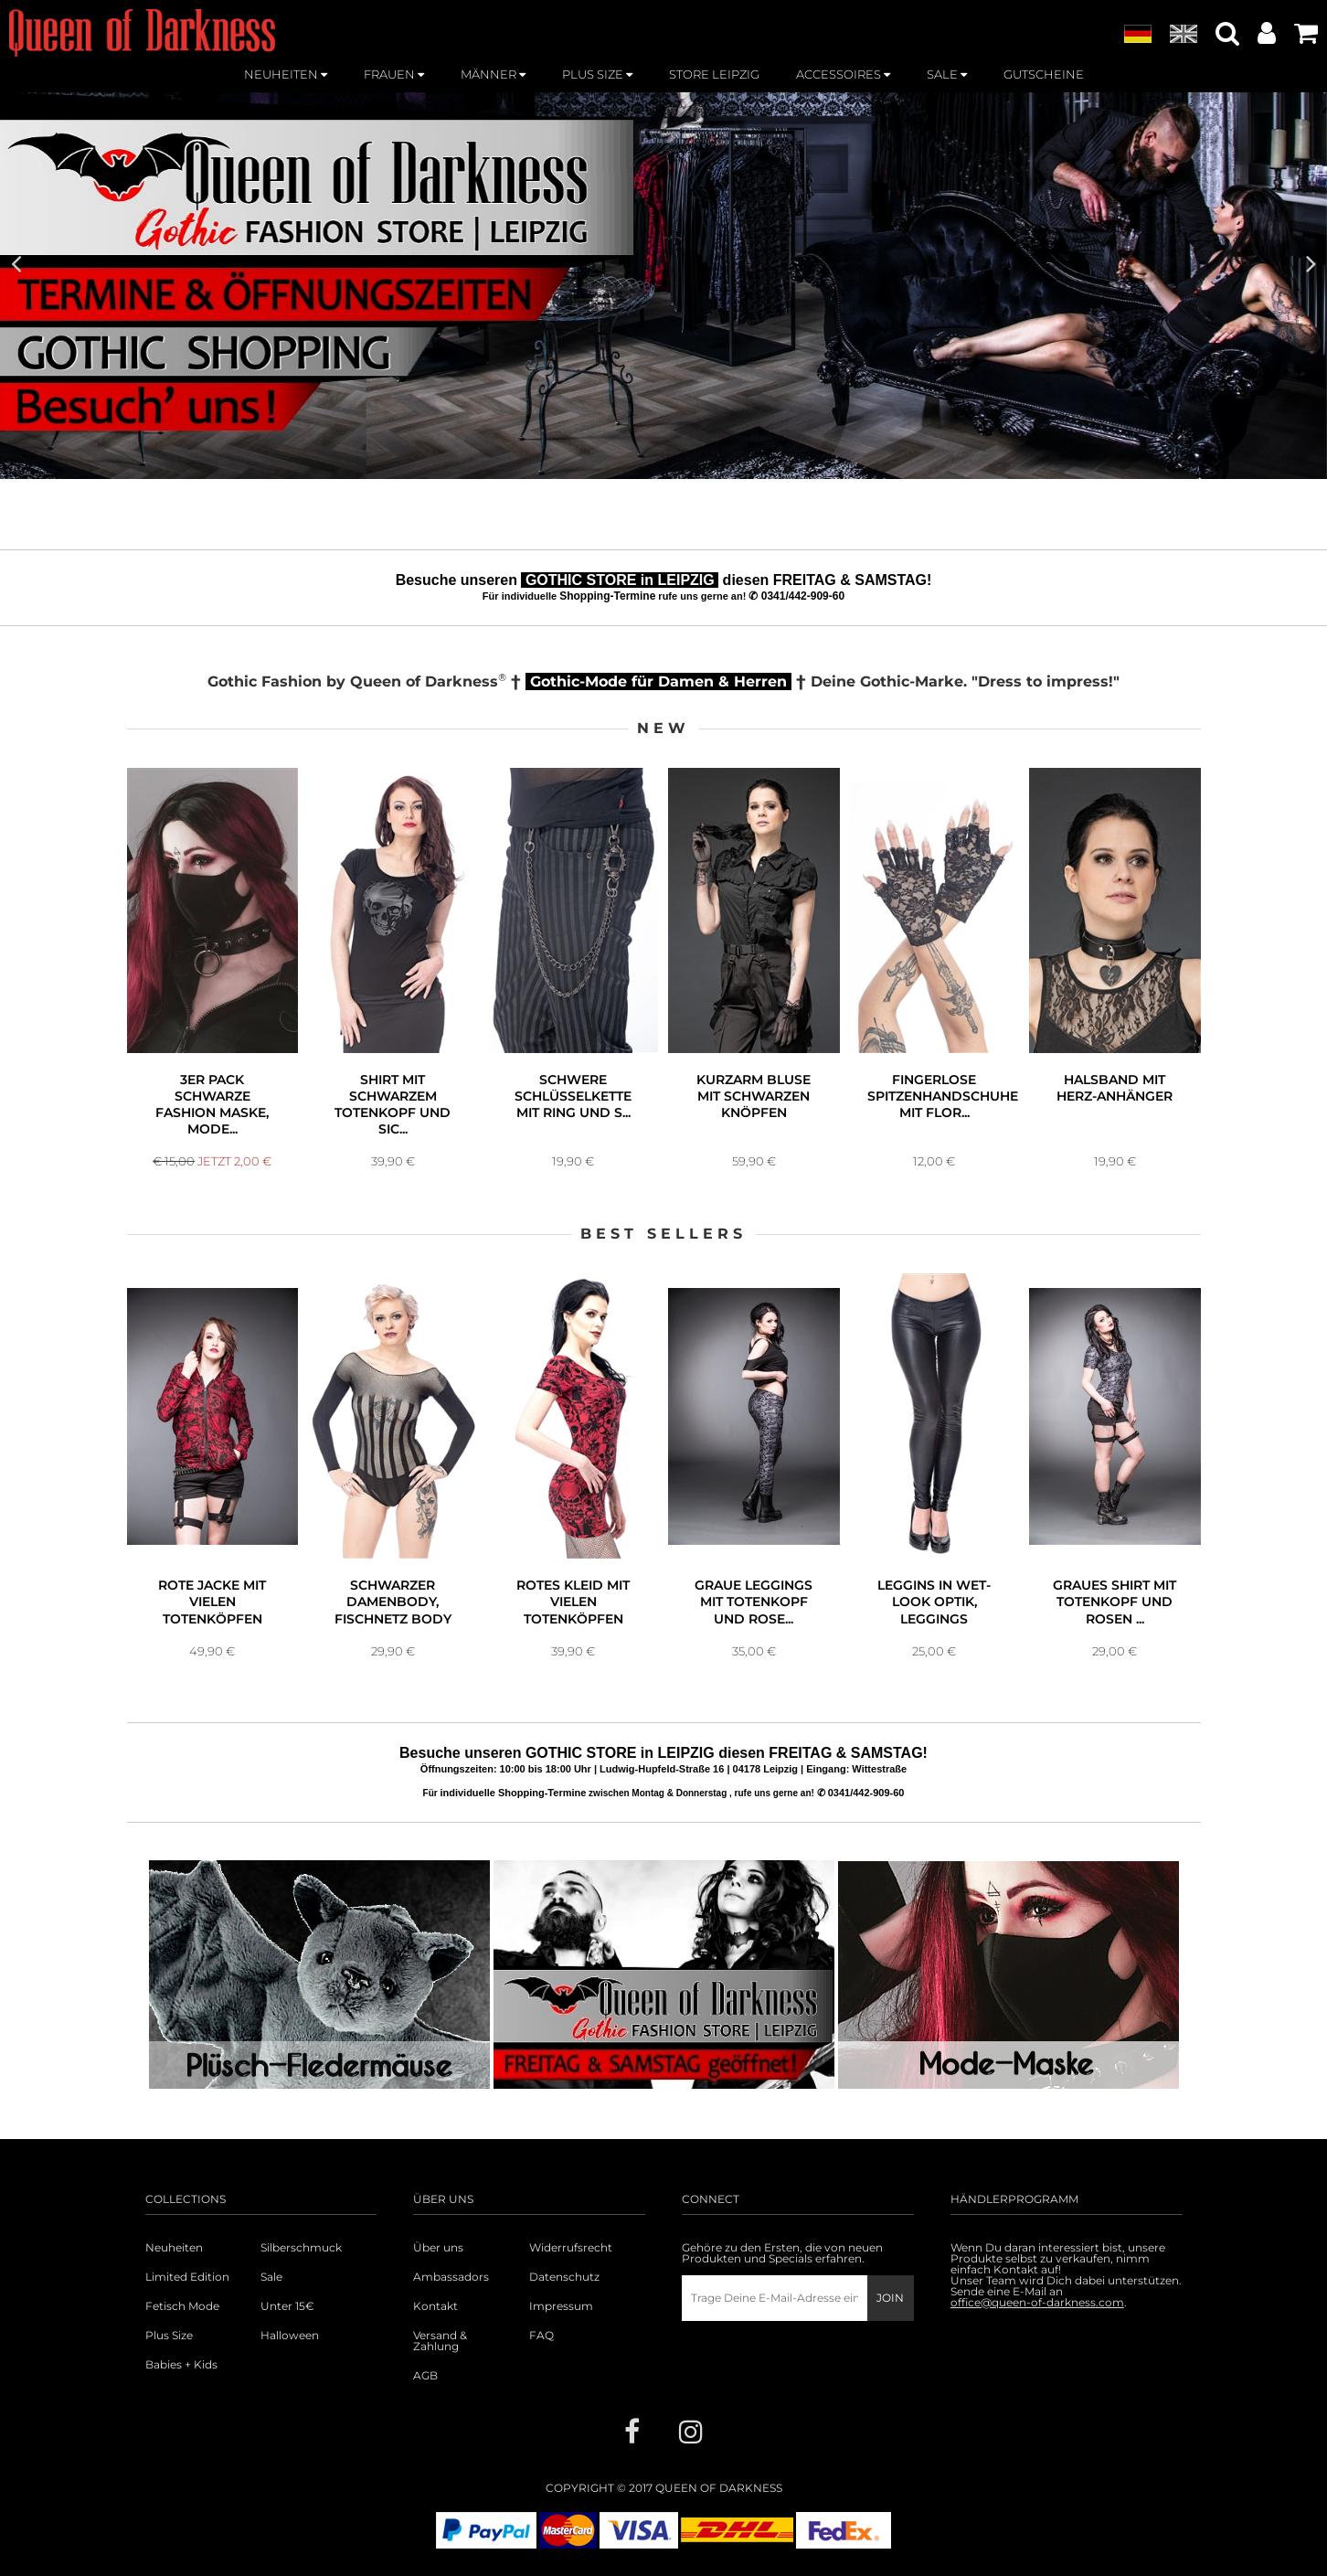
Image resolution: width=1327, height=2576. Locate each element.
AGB (425, 2375)
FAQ (541, 2335)
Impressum (561, 2306)
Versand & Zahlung (440, 2341)
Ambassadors (451, 2277)
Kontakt (435, 2306)
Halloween (289, 2335)
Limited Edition (187, 2277)
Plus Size (169, 2335)
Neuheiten (174, 2247)
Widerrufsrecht (570, 2247)
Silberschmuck (301, 2247)
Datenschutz (564, 2277)
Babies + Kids (181, 2364)
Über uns (438, 2247)
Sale (271, 2277)
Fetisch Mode (182, 2306)
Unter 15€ (287, 2306)
